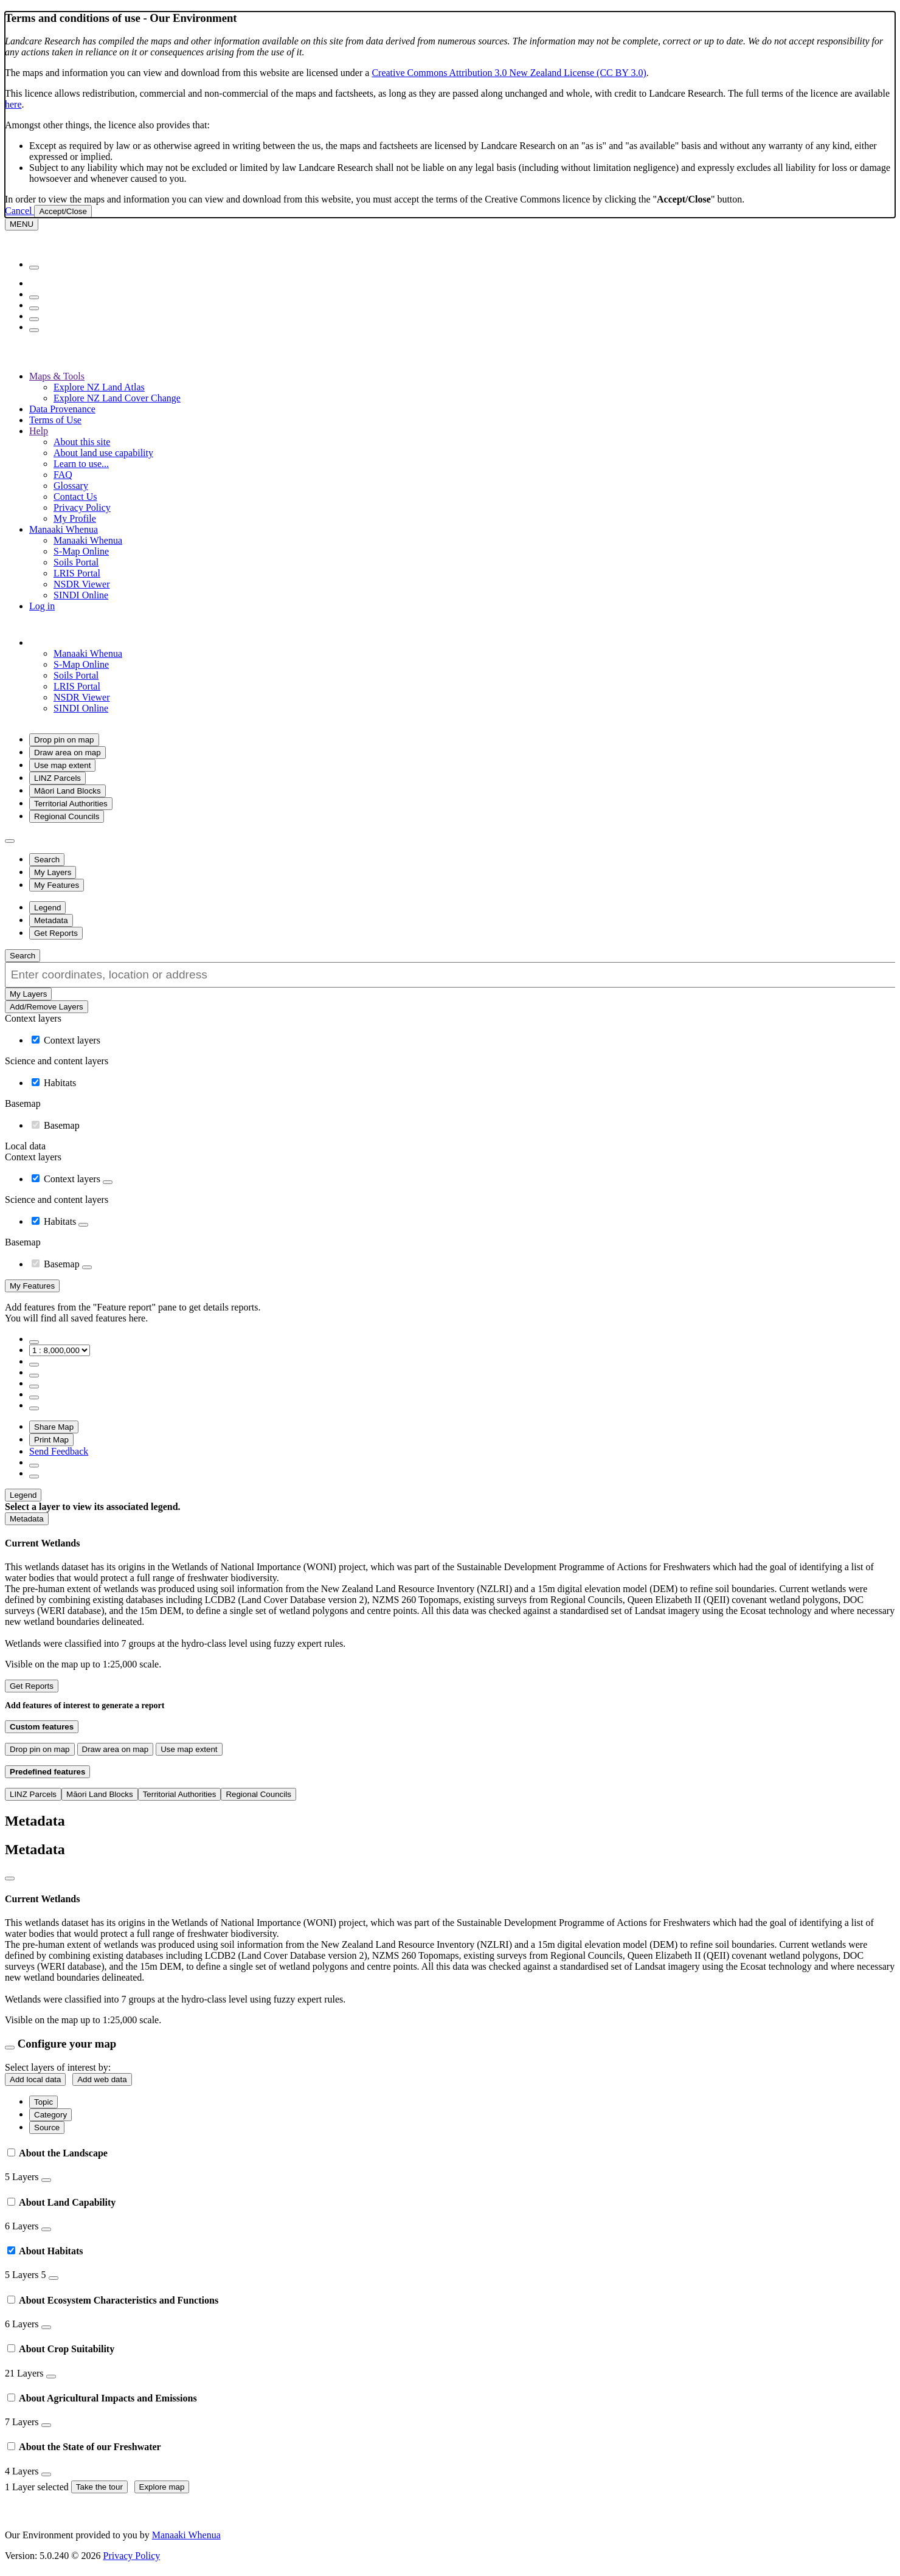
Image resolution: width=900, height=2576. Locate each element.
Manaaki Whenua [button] (63, 529)
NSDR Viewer (82, 584)
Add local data (35, 2079)
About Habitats (45, 2251)
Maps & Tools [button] (57, 376)
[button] (100, 642)
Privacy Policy (82, 507)
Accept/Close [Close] (63, 211)
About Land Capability (61, 2202)
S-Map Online (81, 551)
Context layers (72, 1040)
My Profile (75, 518)
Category (50, 2114)
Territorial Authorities (71, 803)
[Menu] (21, 224)
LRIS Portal (77, 573)
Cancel (19, 211)
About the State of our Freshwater (84, 2447)
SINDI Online (81, 595)
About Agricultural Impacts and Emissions (102, 2398)
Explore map (162, 2486)
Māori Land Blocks (67, 790)
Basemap (62, 1125)
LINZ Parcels (57, 778)
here (13, 104)
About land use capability (103, 453)
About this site (82, 442)
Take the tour (99, 2486)
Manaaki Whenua (88, 540)
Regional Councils (66, 816)
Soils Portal (76, 562)
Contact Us (75, 496)
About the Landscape (57, 2153)
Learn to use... (81, 464)
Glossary (71, 485)
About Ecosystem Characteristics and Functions (112, 2300)
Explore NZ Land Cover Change (117, 398)
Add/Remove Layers (46, 1006)
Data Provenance (62, 409)
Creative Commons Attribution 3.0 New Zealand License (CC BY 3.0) (509, 73)
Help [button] (38, 431)
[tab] (450, 2165)
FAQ (63, 474)
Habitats (60, 1083)
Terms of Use (55, 420)
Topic (43, 2102)
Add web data (102, 2079)
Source (47, 2127)
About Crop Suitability (60, 2349)
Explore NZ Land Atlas (99, 387)
